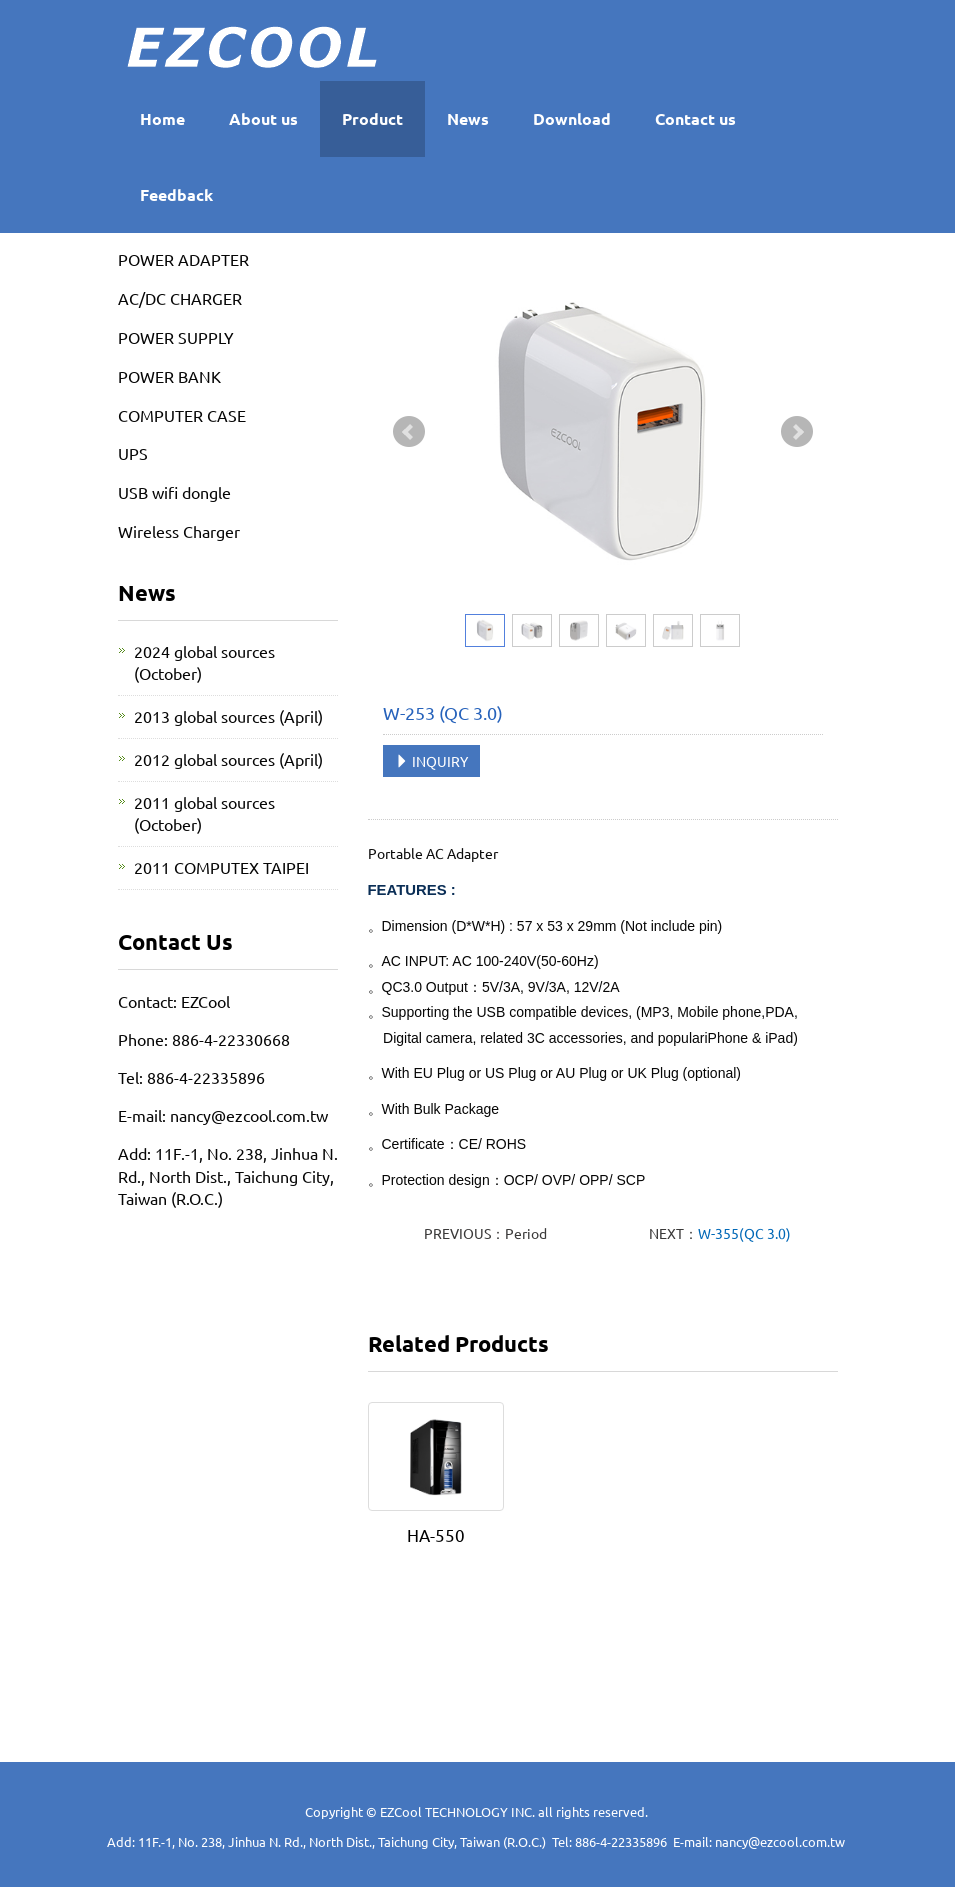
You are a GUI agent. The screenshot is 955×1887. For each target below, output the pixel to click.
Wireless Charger (179, 531)
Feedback (176, 194)
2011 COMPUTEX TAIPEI (221, 867)
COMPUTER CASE (182, 415)
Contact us (695, 118)
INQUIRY (431, 761)
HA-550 (436, 1534)
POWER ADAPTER (183, 259)
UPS (133, 453)
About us (263, 118)
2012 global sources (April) (228, 759)
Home (162, 118)
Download (572, 118)
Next (797, 432)
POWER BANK (169, 376)
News (468, 118)
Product (372, 118)
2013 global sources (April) (228, 716)
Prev (409, 432)
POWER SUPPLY (176, 337)
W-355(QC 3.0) (744, 1233)
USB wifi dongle (174, 492)
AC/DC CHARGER (180, 298)
